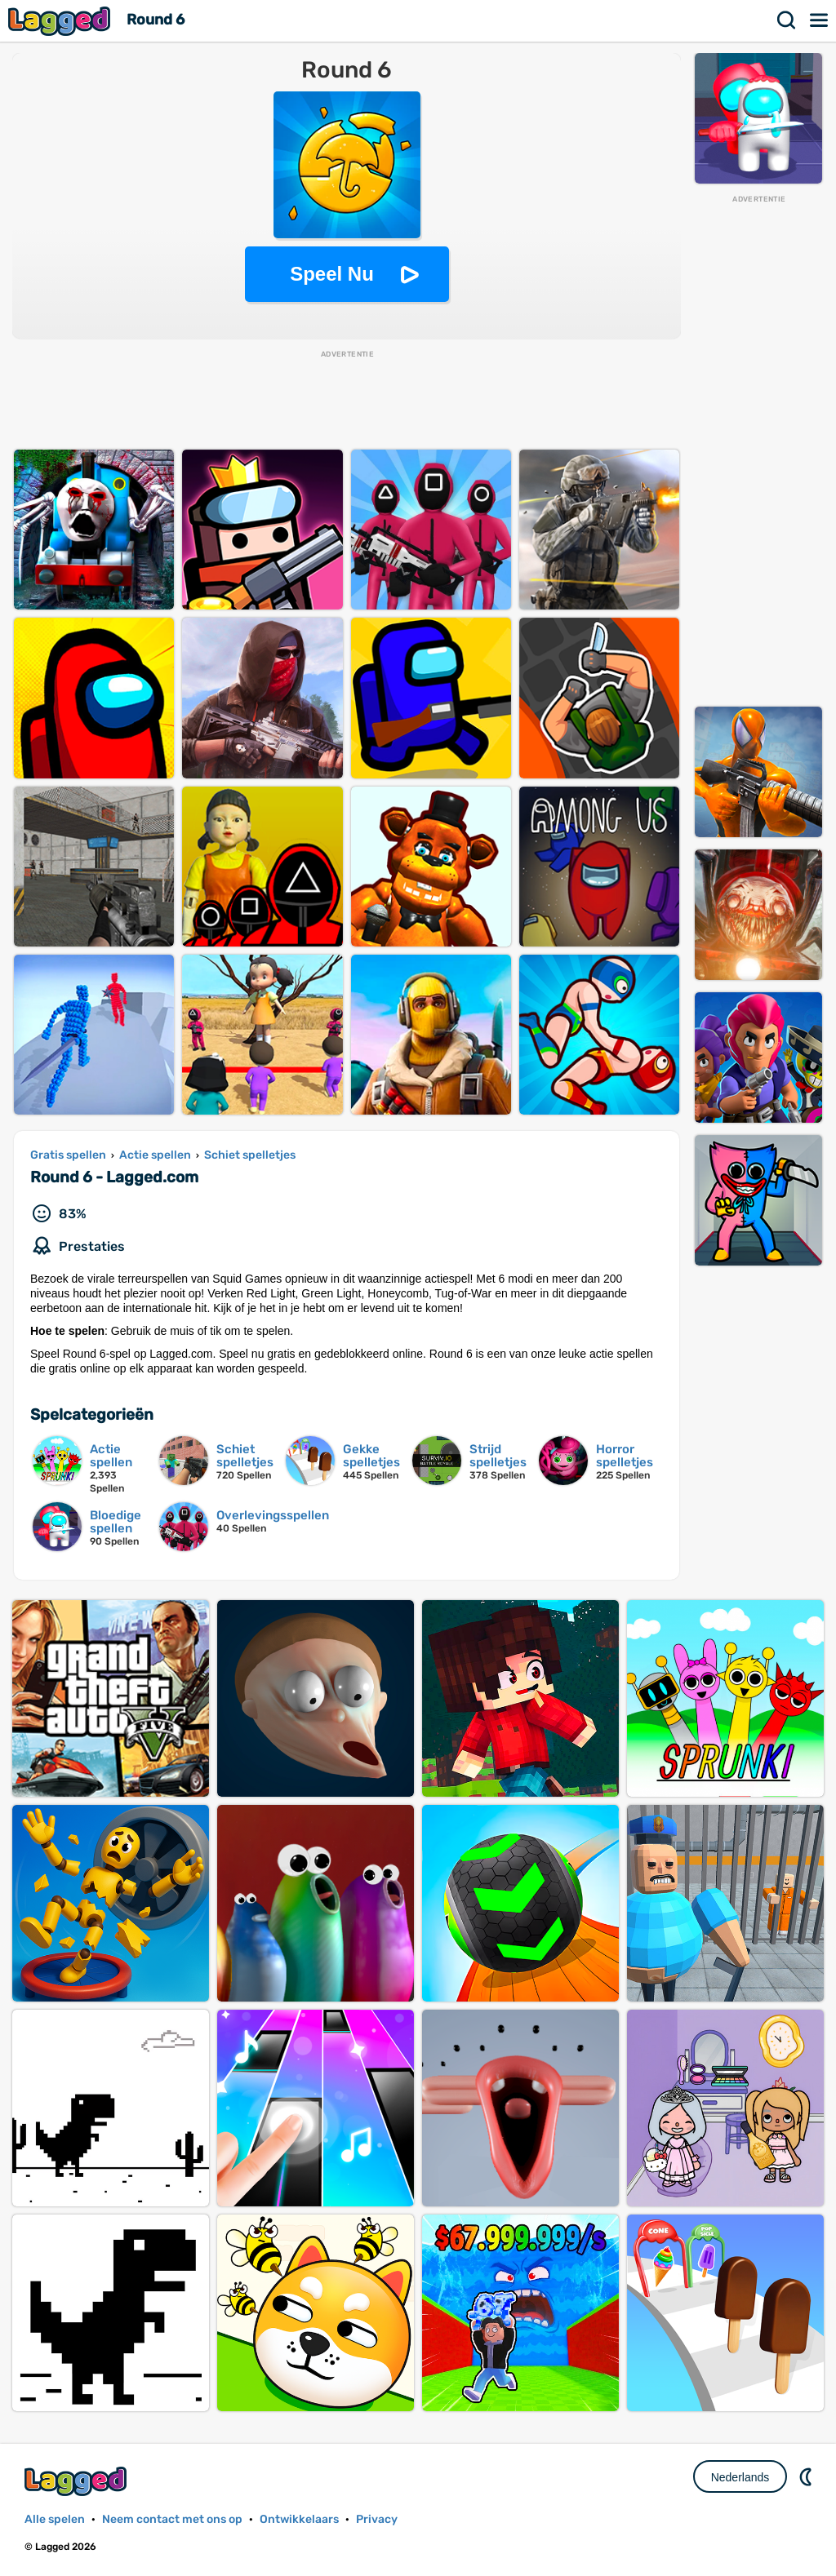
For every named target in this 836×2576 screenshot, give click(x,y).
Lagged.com (77, 2481)
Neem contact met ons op (172, 2519)
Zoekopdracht (787, 20)
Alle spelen (54, 2519)
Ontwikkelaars (299, 2519)
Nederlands (740, 2477)
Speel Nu (332, 274)
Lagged (61, 21)
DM (807, 2476)
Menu (819, 20)
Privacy (377, 2519)
